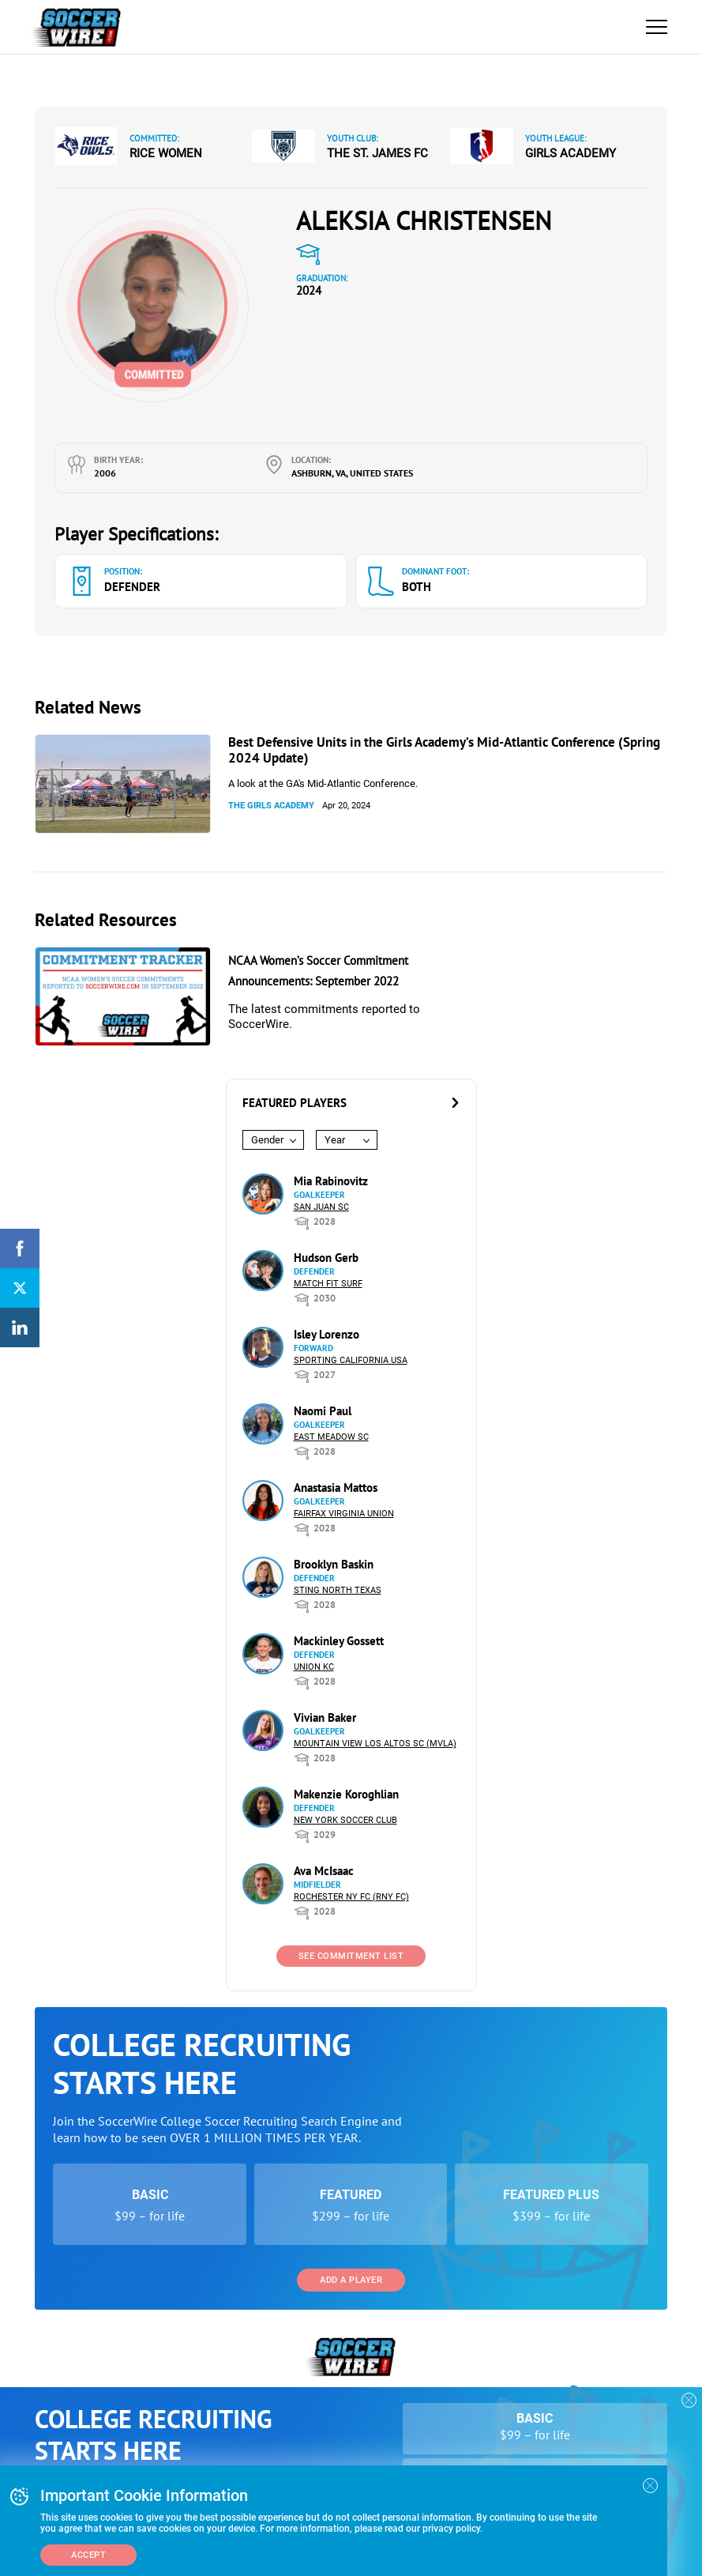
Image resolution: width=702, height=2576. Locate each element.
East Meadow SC (331, 1437)
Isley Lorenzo (326, 1334)
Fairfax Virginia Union (344, 1513)
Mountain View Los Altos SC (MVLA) (375, 1743)
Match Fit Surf (328, 1284)
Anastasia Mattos (335, 1487)
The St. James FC (377, 153)
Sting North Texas (337, 1590)
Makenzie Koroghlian (346, 1794)
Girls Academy (570, 153)
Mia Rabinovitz (331, 1180)
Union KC (314, 1667)
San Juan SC (321, 1207)
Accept (88, 2555)
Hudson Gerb (326, 1257)
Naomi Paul (322, 1410)
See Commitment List (351, 1956)
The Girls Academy (271, 805)
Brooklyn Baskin (334, 1564)
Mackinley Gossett (339, 1640)
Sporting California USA (350, 1360)
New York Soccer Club (345, 1820)
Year (335, 1140)
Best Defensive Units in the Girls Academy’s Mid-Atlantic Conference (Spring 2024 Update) (444, 749)
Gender (267, 1140)
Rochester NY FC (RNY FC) (351, 1897)
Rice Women (166, 153)
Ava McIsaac (324, 1870)
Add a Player (351, 2280)
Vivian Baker (325, 1717)
